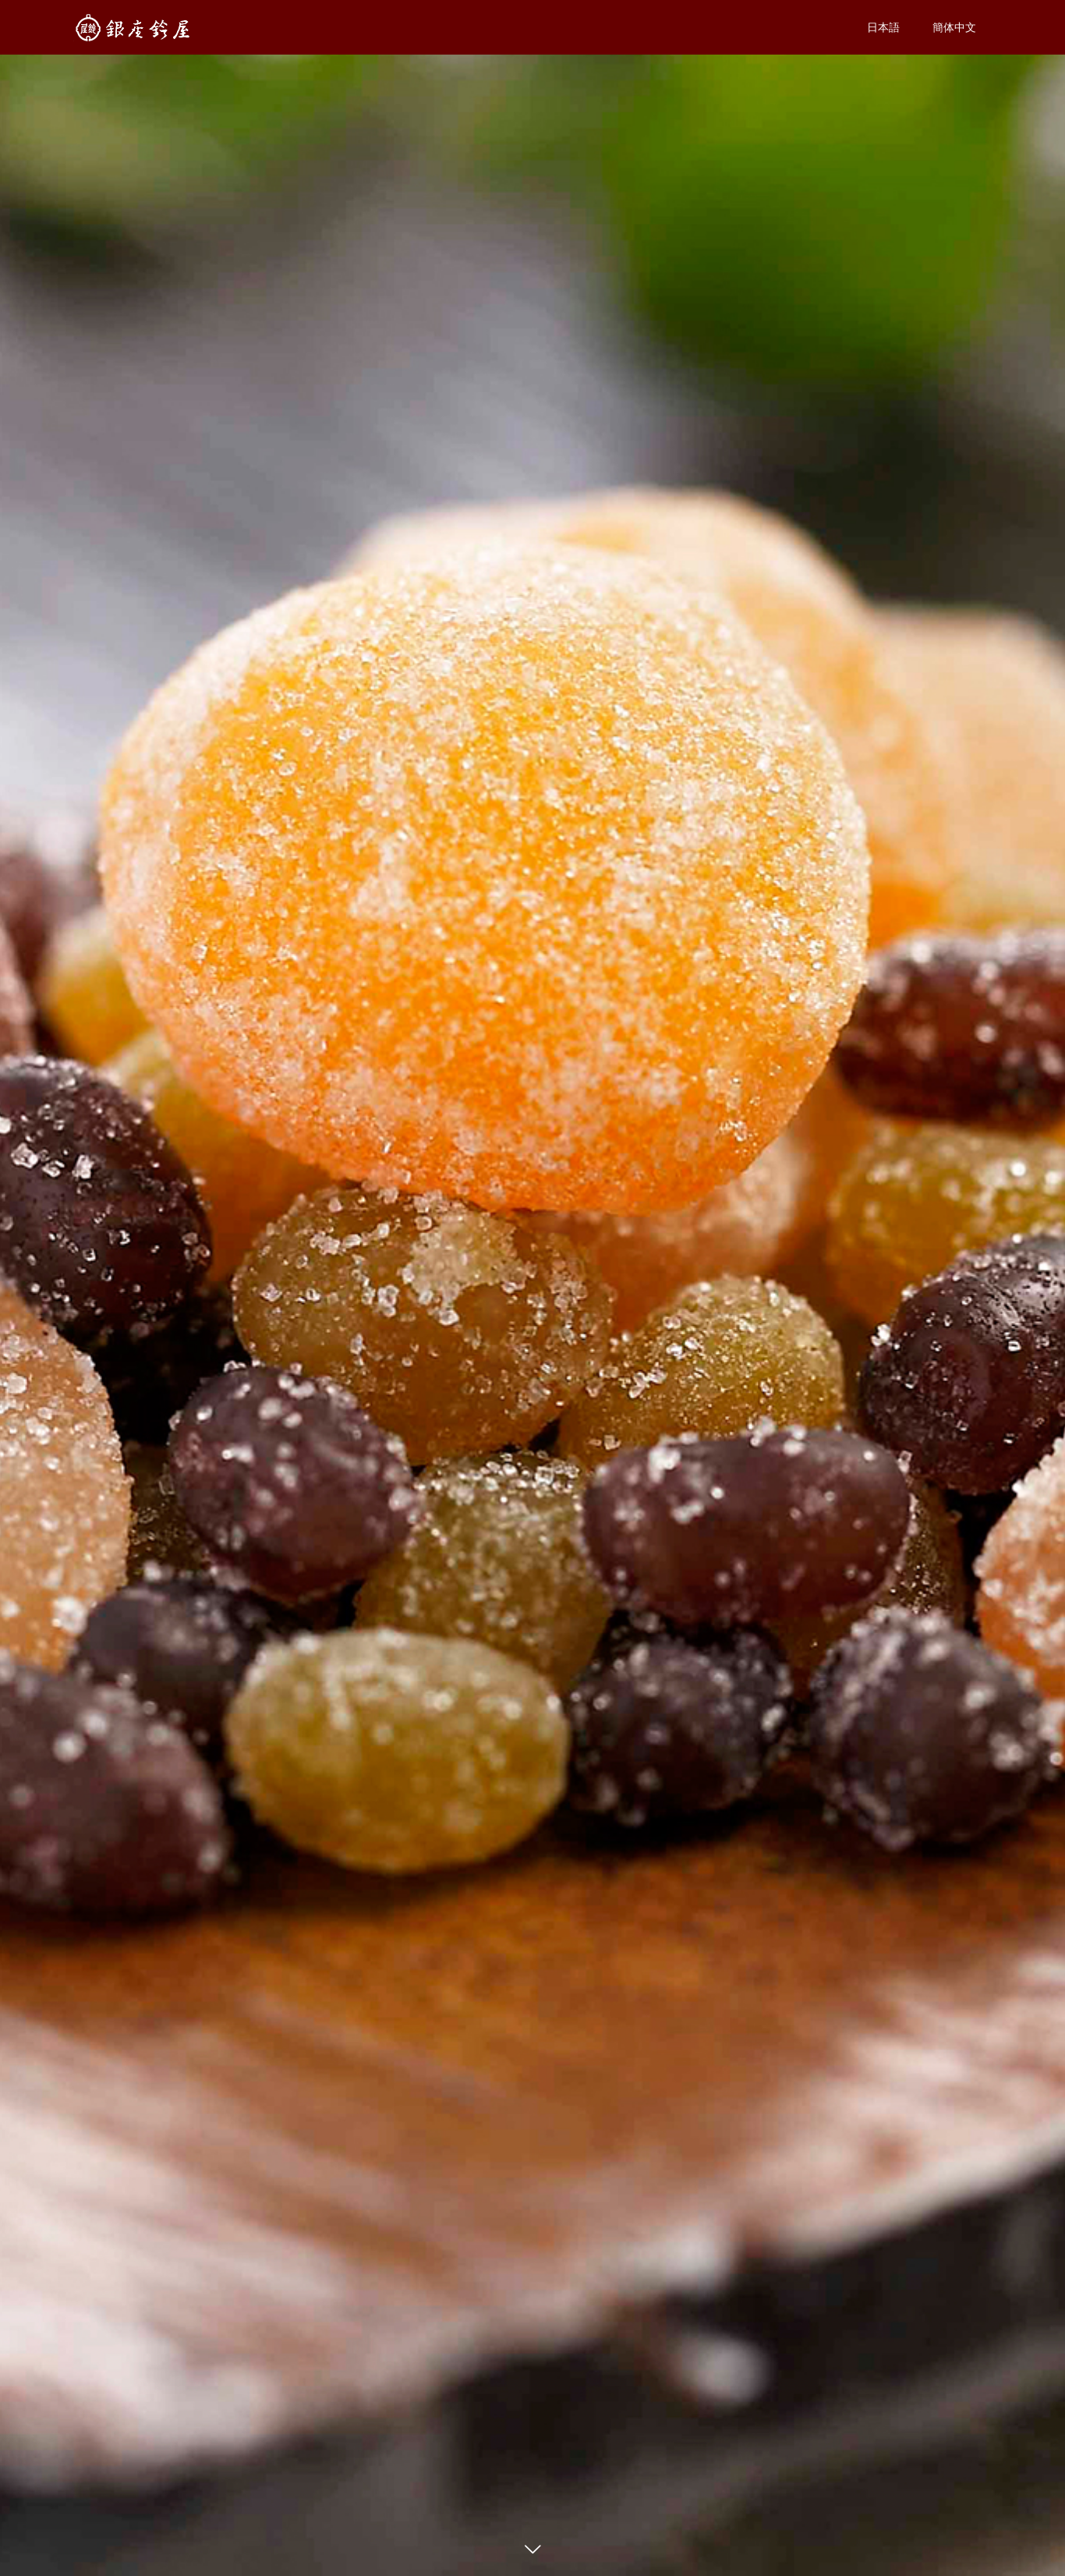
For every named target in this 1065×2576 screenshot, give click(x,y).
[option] (532, 1288)
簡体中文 (954, 27)
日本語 (883, 27)
